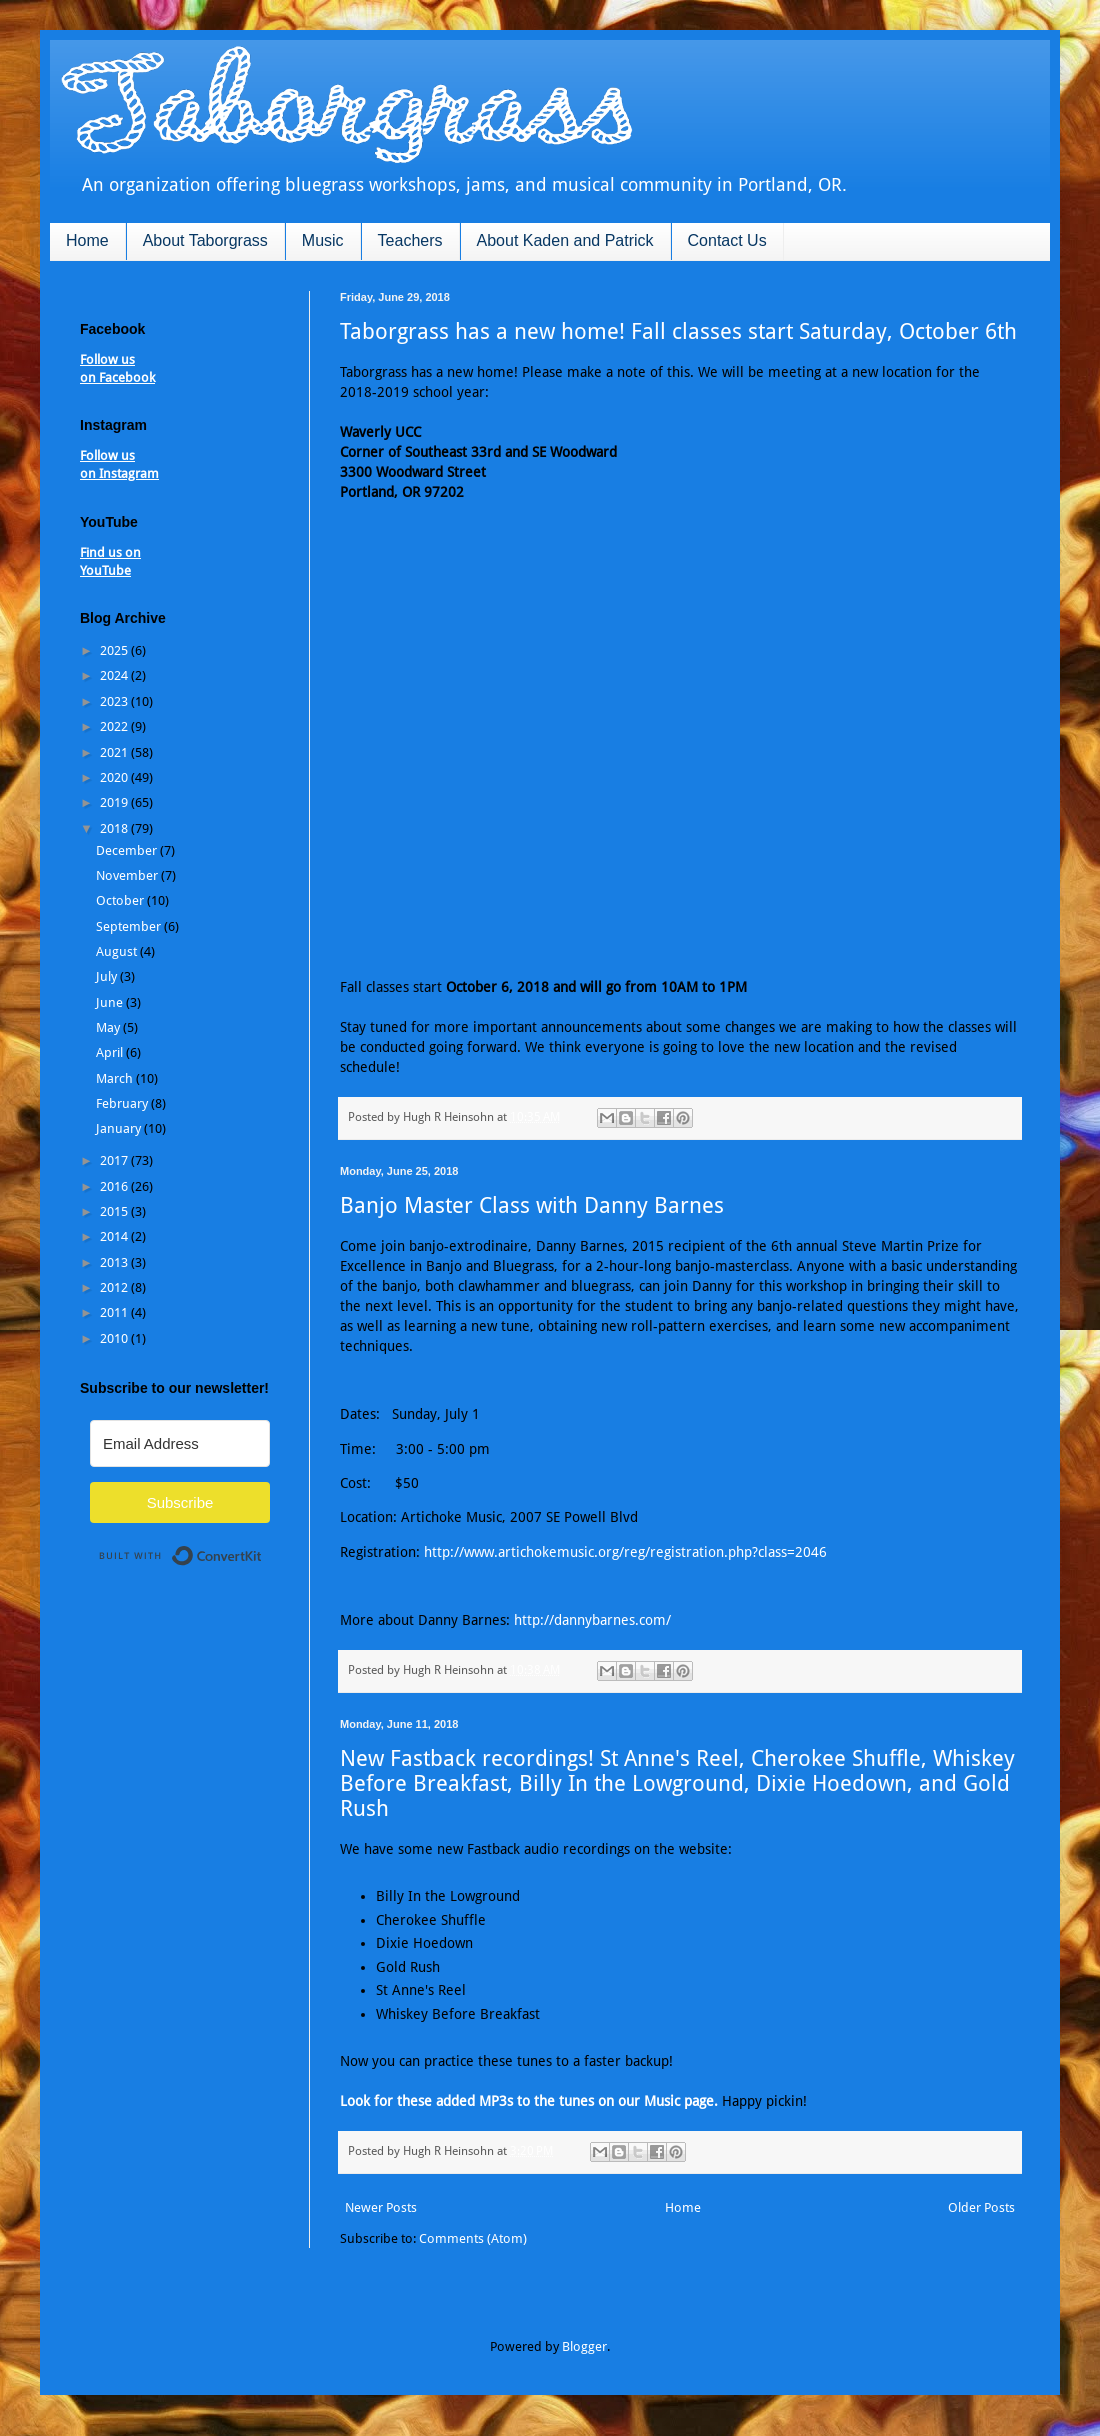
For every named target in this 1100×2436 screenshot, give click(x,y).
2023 (115, 701)
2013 (115, 1262)
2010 (115, 1338)
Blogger (584, 2346)
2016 (115, 1186)
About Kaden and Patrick (565, 240)
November (128, 875)
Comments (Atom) (473, 2238)
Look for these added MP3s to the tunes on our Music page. (529, 2101)
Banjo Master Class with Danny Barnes (532, 1205)
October (121, 900)
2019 (115, 802)
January (120, 1128)
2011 (115, 1312)
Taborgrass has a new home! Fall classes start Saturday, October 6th (678, 331)
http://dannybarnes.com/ (592, 1620)
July (108, 976)
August (118, 951)
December (128, 850)
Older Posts (981, 2207)
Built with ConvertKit (262, 1547)
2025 (115, 650)
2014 (115, 1236)
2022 (115, 726)
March (116, 1078)
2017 (115, 1160)
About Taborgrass (205, 240)
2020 (115, 777)
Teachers (410, 240)
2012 (115, 1287)
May (109, 1027)
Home (87, 240)
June (111, 1002)
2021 (115, 752)
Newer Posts (381, 2207)
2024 (115, 675)
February (123, 1103)
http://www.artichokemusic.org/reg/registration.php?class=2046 (625, 1552)
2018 (115, 828)
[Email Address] (180, 1443)
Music (323, 240)
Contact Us (727, 240)
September (130, 926)
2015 (115, 1211)
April (111, 1052)
